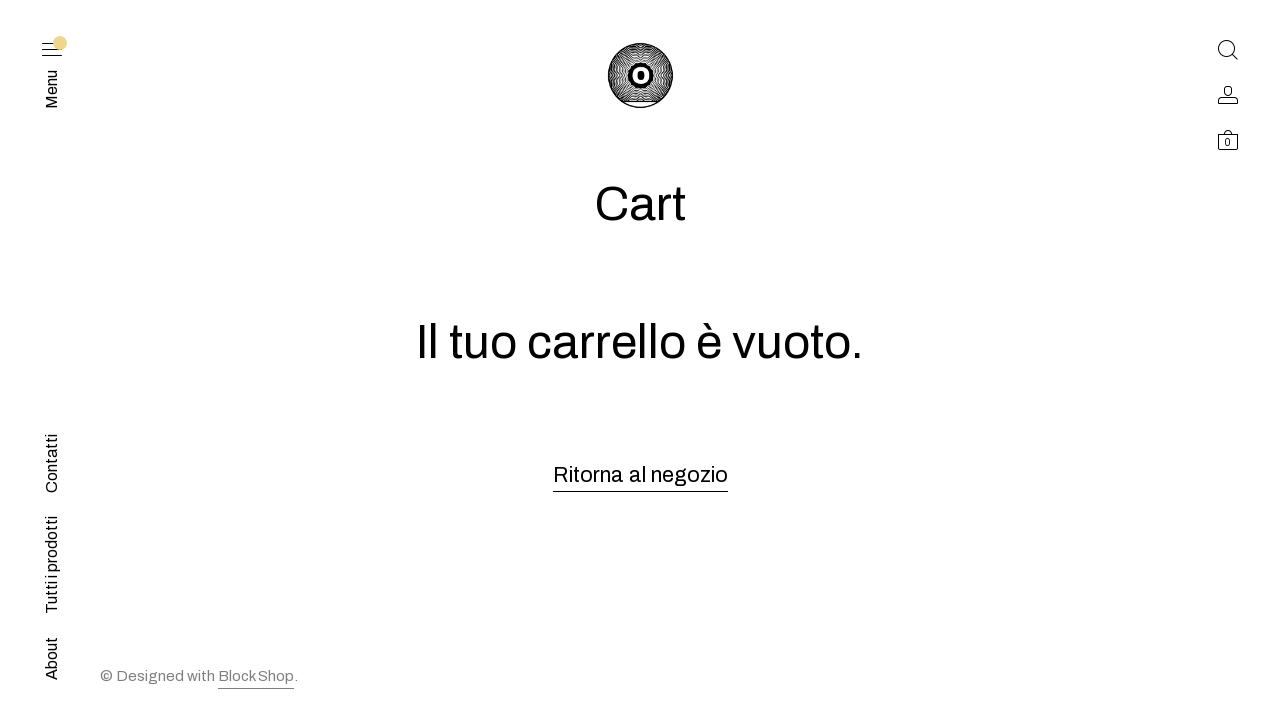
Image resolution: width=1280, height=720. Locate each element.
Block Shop (256, 676)
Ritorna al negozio (640, 475)
